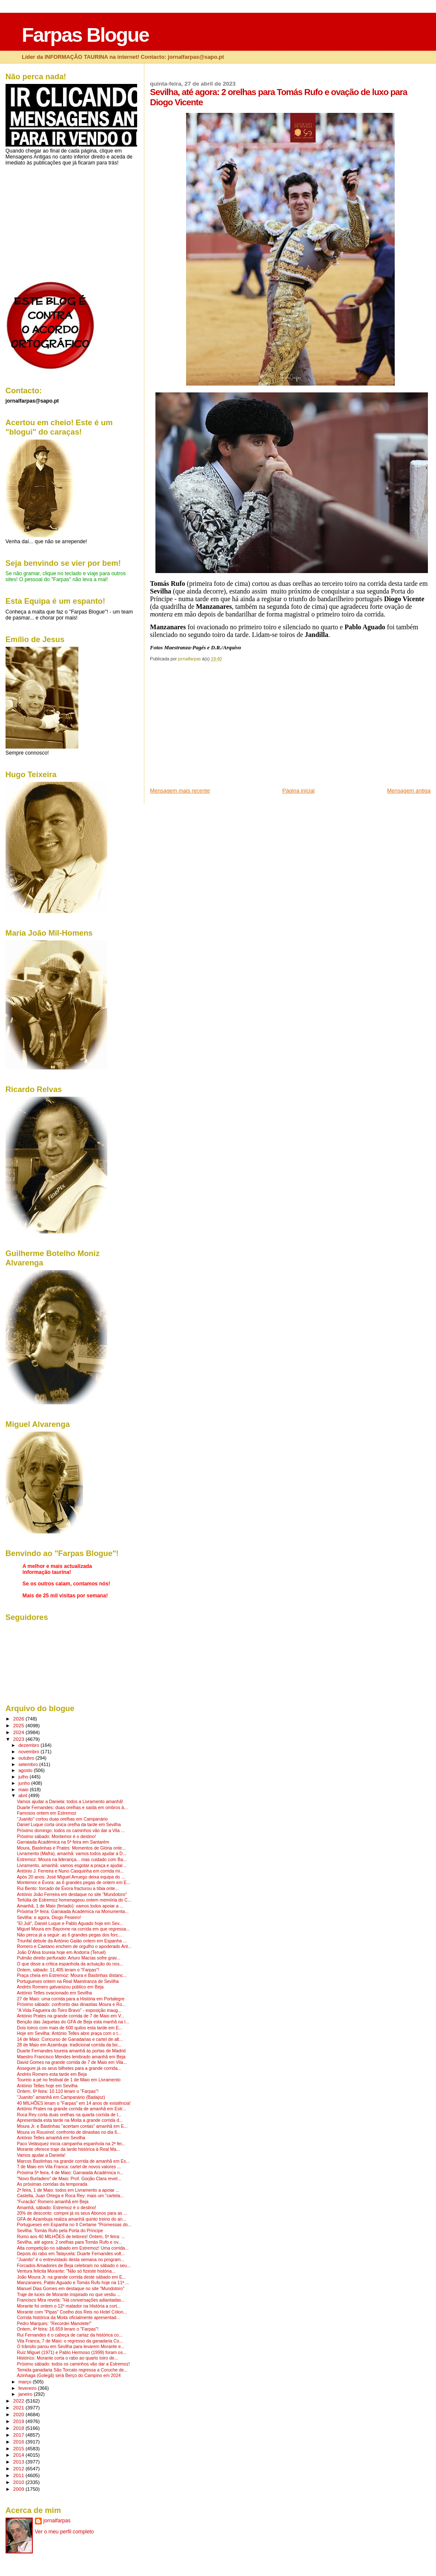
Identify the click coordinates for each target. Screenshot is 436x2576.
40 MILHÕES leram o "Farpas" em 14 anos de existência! (74, 2103)
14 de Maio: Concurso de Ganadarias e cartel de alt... (70, 2039)
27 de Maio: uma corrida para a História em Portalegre (71, 1999)
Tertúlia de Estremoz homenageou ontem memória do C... (74, 1900)
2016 (19, 2441)
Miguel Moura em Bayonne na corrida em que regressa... (73, 1929)
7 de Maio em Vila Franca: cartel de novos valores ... (69, 2166)
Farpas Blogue (85, 35)
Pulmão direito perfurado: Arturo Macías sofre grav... (68, 1958)
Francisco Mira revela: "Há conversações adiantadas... (71, 2300)
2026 (19, 1718)
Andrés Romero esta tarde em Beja (52, 2074)
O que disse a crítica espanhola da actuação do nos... (70, 1964)
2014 (19, 2455)
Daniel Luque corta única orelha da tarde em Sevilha (69, 1824)
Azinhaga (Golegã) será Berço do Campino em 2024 (69, 2375)
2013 (19, 2461)
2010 (19, 2482)
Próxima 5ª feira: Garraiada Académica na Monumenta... (73, 1911)
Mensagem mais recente (180, 790)
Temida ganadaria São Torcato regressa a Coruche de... (72, 2370)
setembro (28, 1764)
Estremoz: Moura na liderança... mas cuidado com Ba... (72, 1859)
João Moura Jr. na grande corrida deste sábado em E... (71, 2277)
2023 (19, 1739)
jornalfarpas (57, 2521)
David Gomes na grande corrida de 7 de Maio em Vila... (72, 2062)
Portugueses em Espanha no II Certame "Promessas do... (74, 2224)
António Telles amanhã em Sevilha (51, 2137)
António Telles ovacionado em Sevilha (54, 1993)
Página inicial (298, 790)
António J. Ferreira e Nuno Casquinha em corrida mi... (70, 1871)
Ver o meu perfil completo (64, 2532)
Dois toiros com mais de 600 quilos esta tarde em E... (70, 2028)
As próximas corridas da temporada (52, 2184)
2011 (19, 2475)
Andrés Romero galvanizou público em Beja (60, 1987)
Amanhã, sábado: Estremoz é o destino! (56, 2207)
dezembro (29, 1745)
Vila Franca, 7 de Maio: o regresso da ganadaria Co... (70, 2341)
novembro (29, 1751)
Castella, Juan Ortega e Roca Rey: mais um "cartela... (70, 2195)
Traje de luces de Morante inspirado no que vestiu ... (68, 2294)
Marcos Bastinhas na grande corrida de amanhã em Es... (73, 2161)
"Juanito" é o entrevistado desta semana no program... (70, 2259)
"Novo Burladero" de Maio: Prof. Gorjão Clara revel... (69, 2178)
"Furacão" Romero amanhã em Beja (53, 2201)
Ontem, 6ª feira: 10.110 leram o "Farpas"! (58, 2091)
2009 (19, 2489)
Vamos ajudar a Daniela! (41, 2155)
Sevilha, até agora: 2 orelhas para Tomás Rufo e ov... (69, 2242)
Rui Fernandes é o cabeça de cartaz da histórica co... (70, 2335)
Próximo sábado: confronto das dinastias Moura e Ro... (71, 2004)
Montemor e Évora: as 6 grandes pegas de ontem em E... (74, 1882)
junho (24, 1783)
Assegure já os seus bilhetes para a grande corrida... (69, 2068)
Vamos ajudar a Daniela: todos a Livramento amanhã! (70, 1801)
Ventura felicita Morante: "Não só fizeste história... (66, 2271)
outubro (26, 1758)
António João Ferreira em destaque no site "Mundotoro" (72, 1894)
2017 (19, 2435)
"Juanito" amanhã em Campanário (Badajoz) (61, 2097)
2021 (19, 2407)
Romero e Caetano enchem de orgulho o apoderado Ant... (74, 1946)
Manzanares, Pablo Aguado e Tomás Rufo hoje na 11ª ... (73, 2282)
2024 (19, 1732)
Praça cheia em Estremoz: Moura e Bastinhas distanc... (72, 1975)
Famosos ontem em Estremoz (47, 1813)
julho (23, 1776)
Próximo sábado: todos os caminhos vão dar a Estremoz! (73, 2364)
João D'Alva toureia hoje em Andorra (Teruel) (61, 1952)
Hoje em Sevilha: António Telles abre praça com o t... (69, 2033)
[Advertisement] (214, 727)
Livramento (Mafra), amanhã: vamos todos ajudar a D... (71, 1853)
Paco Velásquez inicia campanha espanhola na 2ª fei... (71, 2143)
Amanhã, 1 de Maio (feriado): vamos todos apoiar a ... (70, 1906)
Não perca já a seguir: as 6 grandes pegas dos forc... (69, 1935)
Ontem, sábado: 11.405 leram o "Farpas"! (58, 1970)
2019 (19, 2421)
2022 (19, 2400)
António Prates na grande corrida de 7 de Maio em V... (70, 2016)
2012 (19, 2468)
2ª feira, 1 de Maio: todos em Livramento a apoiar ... (68, 2190)
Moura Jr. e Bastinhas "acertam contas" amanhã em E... (72, 2126)
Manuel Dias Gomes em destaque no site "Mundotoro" (70, 2288)
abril (23, 1795)
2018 (19, 2428)
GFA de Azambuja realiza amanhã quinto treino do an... (71, 2219)
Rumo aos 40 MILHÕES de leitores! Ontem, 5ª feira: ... (71, 2236)
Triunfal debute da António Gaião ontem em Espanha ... (72, 1941)
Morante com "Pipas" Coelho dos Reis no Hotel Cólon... (72, 2312)
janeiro (26, 2394)
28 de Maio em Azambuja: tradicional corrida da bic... (69, 2045)
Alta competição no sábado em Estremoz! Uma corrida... (73, 2248)
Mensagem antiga (408, 790)
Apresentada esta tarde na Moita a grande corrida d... (70, 2120)
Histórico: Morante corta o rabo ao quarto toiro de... (67, 2358)
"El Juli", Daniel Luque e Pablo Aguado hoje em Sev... (70, 1923)
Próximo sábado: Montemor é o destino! (56, 1836)
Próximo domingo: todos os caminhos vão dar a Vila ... (71, 1830)
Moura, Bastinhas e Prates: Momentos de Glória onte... (71, 1848)
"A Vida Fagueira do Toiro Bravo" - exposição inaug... (69, 2010)
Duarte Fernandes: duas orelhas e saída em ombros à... (72, 1807)
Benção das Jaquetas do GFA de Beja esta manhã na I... (73, 2022)
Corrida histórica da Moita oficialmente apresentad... (68, 2317)
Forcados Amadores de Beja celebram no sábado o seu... (74, 2265)
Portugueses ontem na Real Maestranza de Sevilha (68, 1981)
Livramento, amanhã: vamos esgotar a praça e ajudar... (71, 1865)
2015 (19, 2448)
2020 (19, 2414)
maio (24, 1789)
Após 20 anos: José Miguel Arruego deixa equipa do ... (71, 1877)
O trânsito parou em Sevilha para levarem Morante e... (71, 2346)
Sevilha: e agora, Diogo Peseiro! (49, 1917)
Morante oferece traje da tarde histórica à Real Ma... (68, 2149)
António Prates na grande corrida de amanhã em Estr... (71, 2108)
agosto (26, 1770)
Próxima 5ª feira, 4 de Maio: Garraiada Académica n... (70, 2172)
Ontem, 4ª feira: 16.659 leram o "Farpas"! (58, 2329)
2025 (19, 1725)
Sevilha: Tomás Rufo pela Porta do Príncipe (60, 2230)
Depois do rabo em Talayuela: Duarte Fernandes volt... (71, 2253)
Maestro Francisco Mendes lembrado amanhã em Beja (71, 2056)
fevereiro (28, 2388)
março (25, 2381)
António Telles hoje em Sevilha (47, 2085)
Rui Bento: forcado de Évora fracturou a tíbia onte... (68, 1888)
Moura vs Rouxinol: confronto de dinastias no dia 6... (69, 2132)
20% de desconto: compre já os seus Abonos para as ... (72, 2213)
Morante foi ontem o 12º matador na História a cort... (69, 2306)
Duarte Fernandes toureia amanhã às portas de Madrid (71, 2051)
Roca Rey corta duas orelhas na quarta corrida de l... (69, 2114)
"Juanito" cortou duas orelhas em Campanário (62, 1819)
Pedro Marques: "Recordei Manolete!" (54, 2323)
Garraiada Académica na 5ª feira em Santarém (63, 1842)
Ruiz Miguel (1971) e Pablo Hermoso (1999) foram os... (71, 2352)
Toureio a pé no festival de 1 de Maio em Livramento (68, 2080)
